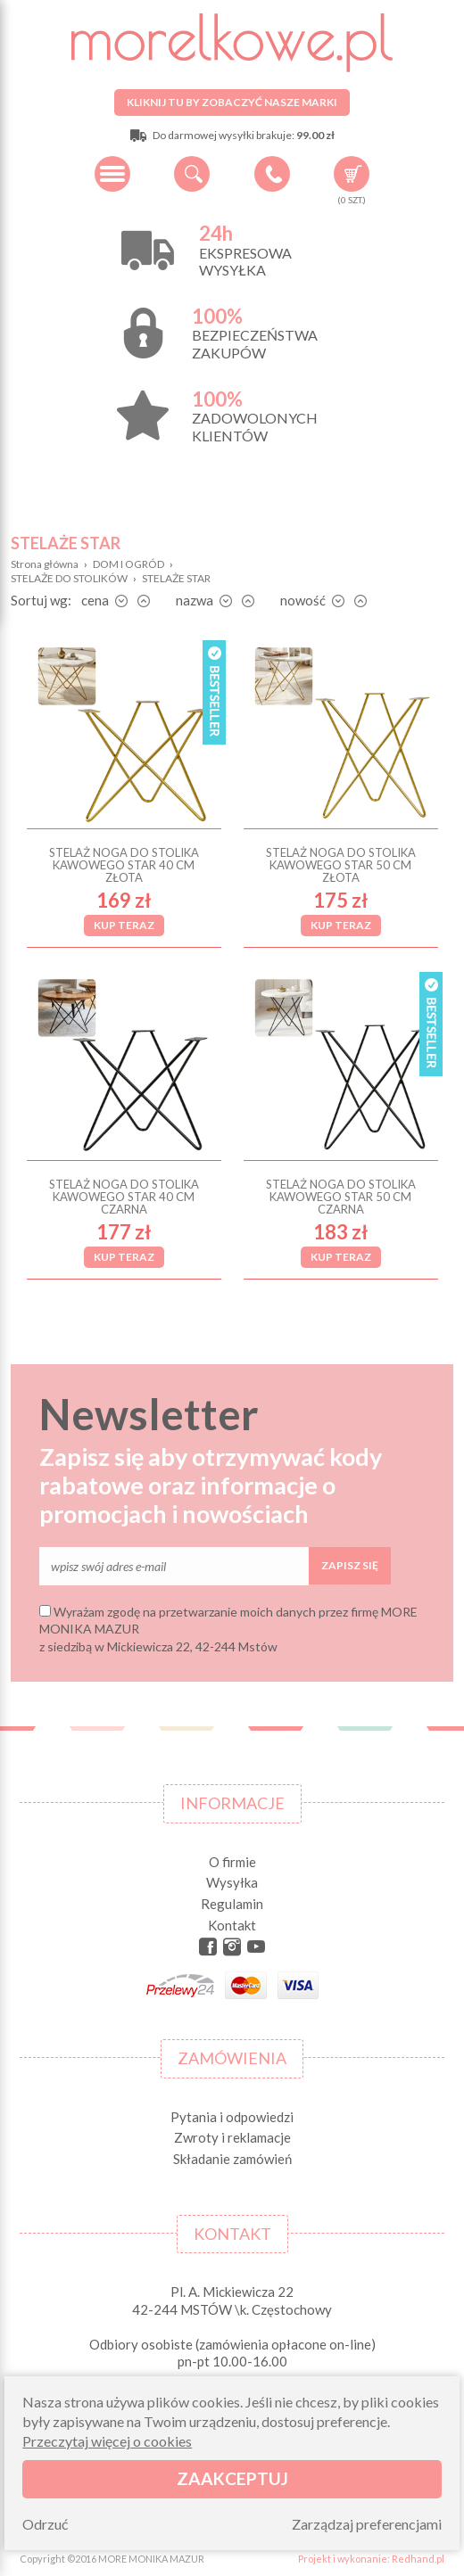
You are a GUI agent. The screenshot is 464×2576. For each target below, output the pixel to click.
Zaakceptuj (232, 2478)
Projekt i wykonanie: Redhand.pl (371, 2558)
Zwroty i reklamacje (232, 2137)
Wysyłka (232, 1882)
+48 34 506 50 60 (272, 174)
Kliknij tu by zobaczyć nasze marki (232, 102)
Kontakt (232, 1925)
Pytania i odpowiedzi (232, 2117)
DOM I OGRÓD (128, 564)
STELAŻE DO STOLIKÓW (69, 578)
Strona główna (45, 564)
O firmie (232, 1862)
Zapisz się (349, 1565)
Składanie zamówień (232, 2159)
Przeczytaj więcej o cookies (107, 2440)
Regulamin (232, 1904)
